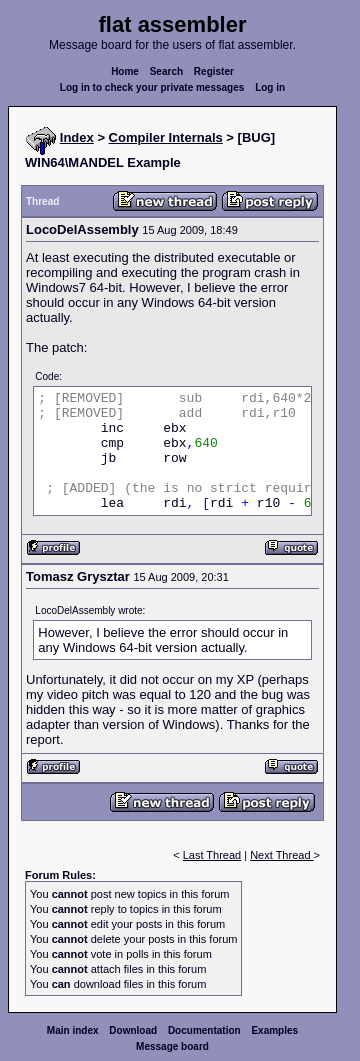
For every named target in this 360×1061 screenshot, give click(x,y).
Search (166, 71)
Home (125, 71)
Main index (73, 1030)
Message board (172, 1046)
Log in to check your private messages (152, 87)
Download (133, 1030)
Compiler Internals (166, 137)
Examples (274, 1030)
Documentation (204, 1030)
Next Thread (281, 855)
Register (214, 71)
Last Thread (212, 855)
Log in (270, 87)
